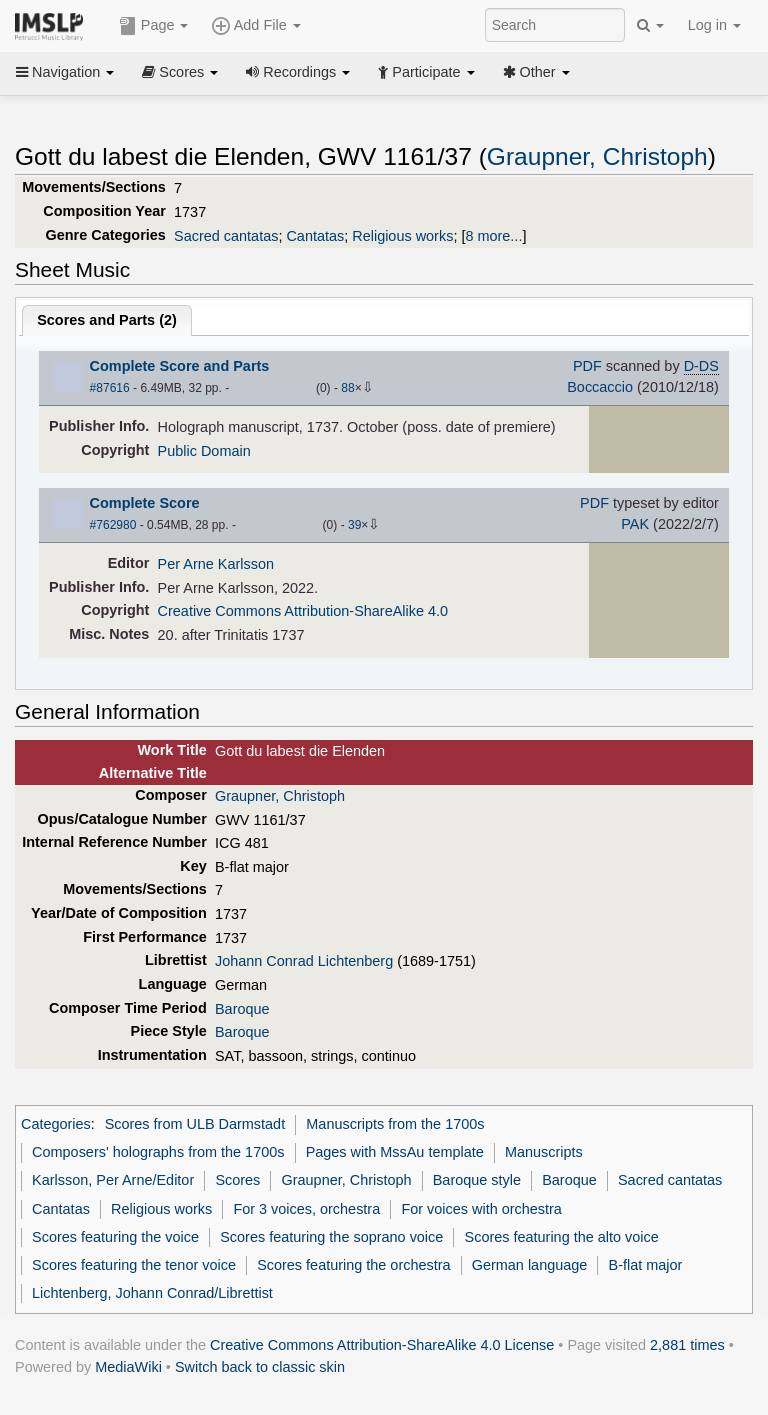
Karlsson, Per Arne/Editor (113, 1180)
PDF (587, 366)
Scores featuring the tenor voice (134, 1265)
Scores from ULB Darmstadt (195, 1124)
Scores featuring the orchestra (353, 1265)
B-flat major (646, 1265)
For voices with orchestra (481, 1209)
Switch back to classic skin (260, 1367)
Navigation (65, 72)
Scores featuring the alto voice (562, 1237)
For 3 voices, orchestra (306, 1209)
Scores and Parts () (107, 320)
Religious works (402, 236)
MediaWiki (128, 1367)
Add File (256, 26)
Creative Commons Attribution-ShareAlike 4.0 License (382, 1345)
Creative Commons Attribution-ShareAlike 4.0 (303, 611)
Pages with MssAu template (395, 1152)
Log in (714, 25)
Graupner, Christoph (597, 156)
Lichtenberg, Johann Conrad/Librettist (152, 1293)
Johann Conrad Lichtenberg (304, 961)
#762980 (113, 525)
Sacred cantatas (226, 236)
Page (154, 26)
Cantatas (315, 236)
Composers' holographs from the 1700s (158, 1152)
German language (530, 1265)
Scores (180, 72)
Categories (56, 1124)
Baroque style (477, 1180)
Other (536, 72)
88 (347, 388)
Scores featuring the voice (115, 1237)
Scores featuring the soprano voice (331, 1237)
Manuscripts (544, 1152)
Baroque (242, 1009)
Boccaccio (600, 387)
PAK (635, 524)
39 (354, 525)
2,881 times (687, 1345)
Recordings (298, 72)
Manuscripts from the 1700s (395, 1124)
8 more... (493, 236)
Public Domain (204, 451)
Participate (426, 72)
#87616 (110, 388)
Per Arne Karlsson (216, 564)
